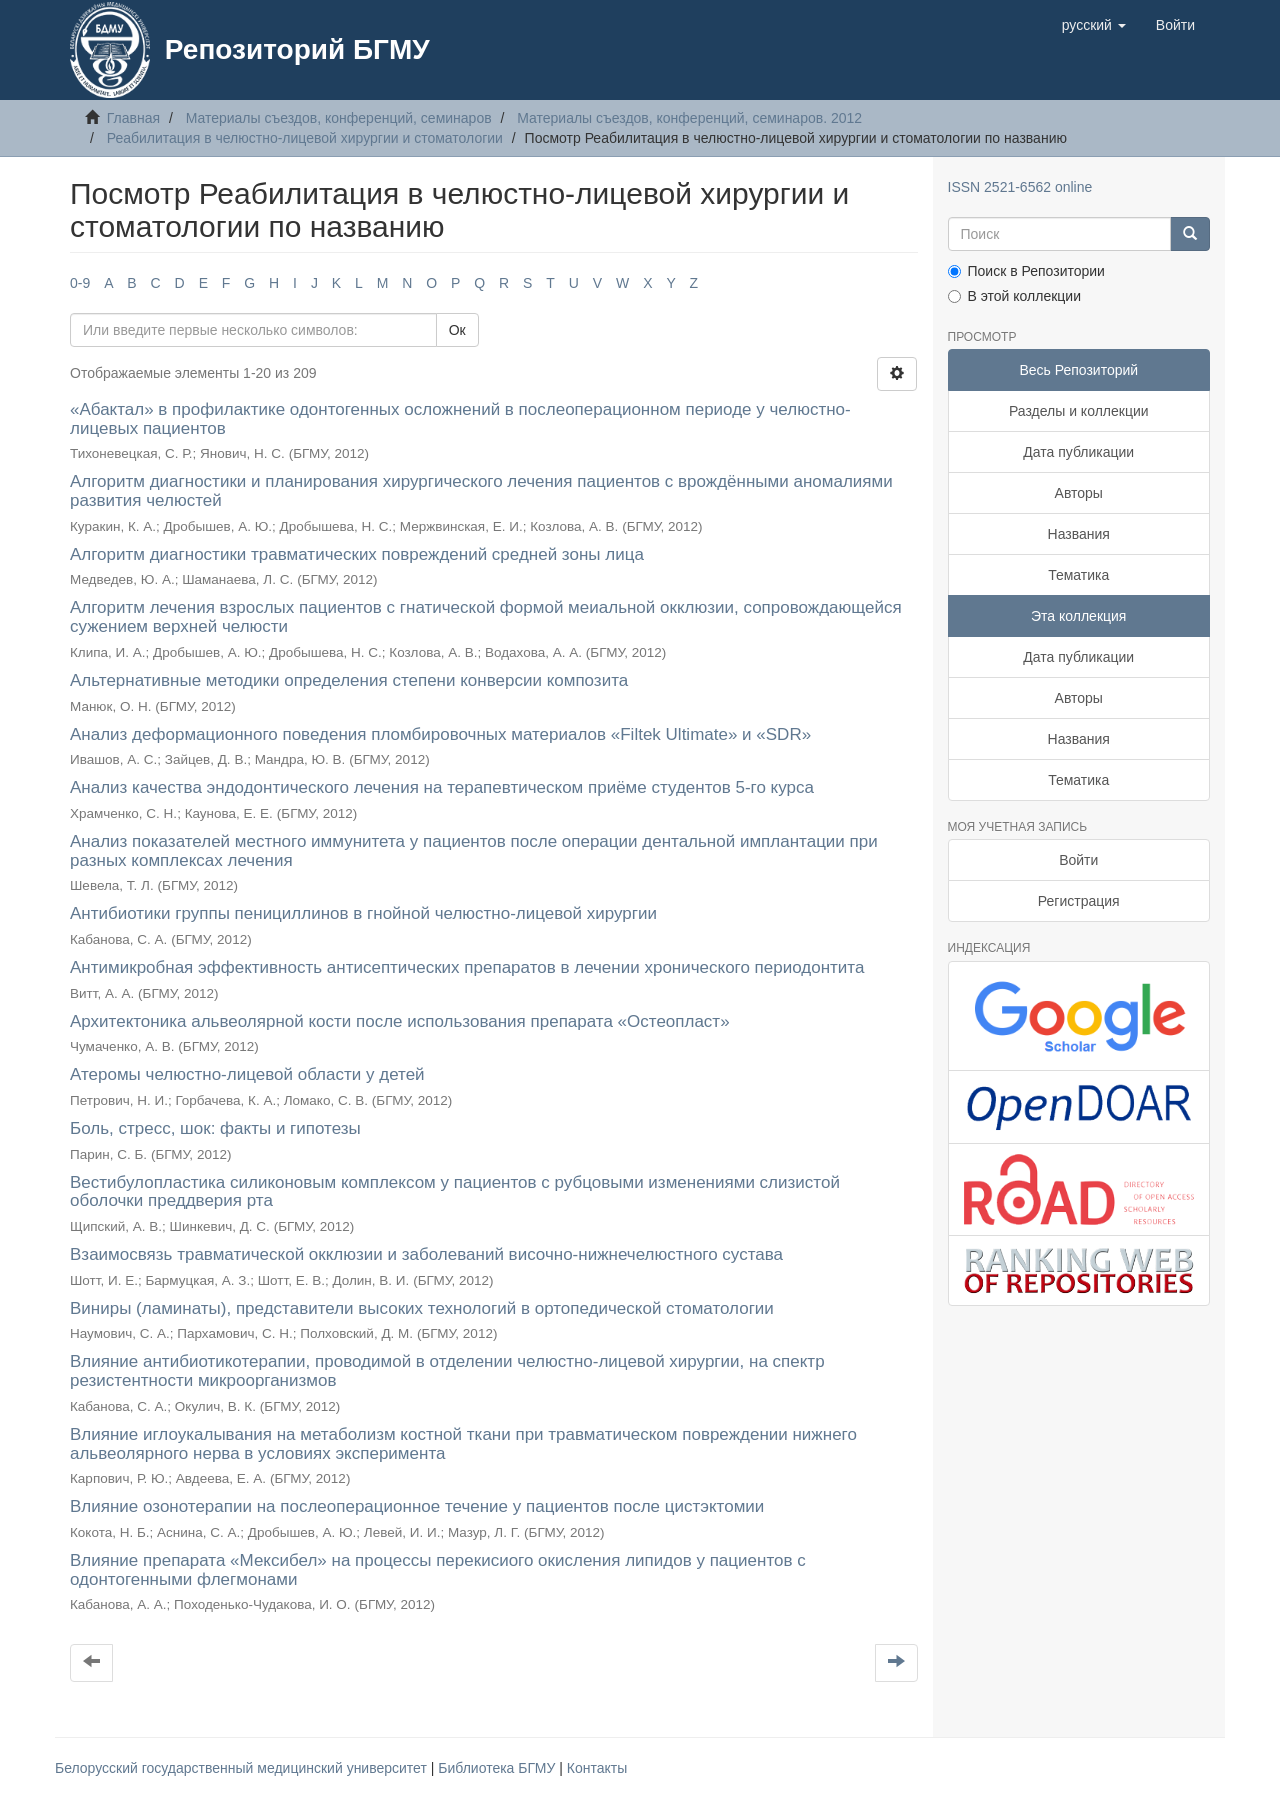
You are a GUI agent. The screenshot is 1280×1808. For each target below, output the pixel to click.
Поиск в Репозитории (1026, 271)
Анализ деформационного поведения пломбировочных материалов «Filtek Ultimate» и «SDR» (440, 734)
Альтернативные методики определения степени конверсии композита (349, 680)
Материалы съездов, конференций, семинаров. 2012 (689, 118)
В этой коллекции (1014, 296)
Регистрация (1079, 901)
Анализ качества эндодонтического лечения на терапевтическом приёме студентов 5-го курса (442, 787)
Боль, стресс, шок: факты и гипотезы (215, 1128)
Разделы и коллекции (1079, 411)
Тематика (1078, 575)
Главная (133, 118)
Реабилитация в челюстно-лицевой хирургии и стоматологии (305, 138)
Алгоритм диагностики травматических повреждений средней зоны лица (357, 554)
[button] (1094, 25)
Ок (457, 330)
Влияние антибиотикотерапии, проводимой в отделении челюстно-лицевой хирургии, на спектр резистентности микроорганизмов (447, 1371)
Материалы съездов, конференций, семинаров (339, 118)
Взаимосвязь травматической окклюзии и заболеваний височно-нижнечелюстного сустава (426, 1254)
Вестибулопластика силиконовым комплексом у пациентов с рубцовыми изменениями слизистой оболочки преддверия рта (455, 1192)
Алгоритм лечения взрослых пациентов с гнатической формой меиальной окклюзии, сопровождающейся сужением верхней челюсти (486, 617)
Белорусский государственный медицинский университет (243, 1768)
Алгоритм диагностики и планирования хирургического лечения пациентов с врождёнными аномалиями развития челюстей (481, 491)
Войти (1078, 860)
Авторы (1079, 493)
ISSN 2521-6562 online (1020, 187)
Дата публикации (1078, 452)
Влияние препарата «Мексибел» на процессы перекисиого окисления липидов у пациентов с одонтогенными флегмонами (438, 1570)
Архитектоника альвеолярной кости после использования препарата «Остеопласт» (400, 1021)
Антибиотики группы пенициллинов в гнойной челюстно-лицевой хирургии (363, 913)
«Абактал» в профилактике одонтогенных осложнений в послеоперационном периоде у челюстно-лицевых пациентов (460, 419)
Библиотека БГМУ (498, 1768)
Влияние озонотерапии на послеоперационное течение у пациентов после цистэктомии (417, 1506)
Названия (1079, 534)
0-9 (80, 283)
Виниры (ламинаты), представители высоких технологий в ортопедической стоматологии (422, 1308)
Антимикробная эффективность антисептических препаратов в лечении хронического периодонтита (467, 967)
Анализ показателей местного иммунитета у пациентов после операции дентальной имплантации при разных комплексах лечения (474, 851)
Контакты (597, 1768)
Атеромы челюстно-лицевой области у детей (247, 1074)
